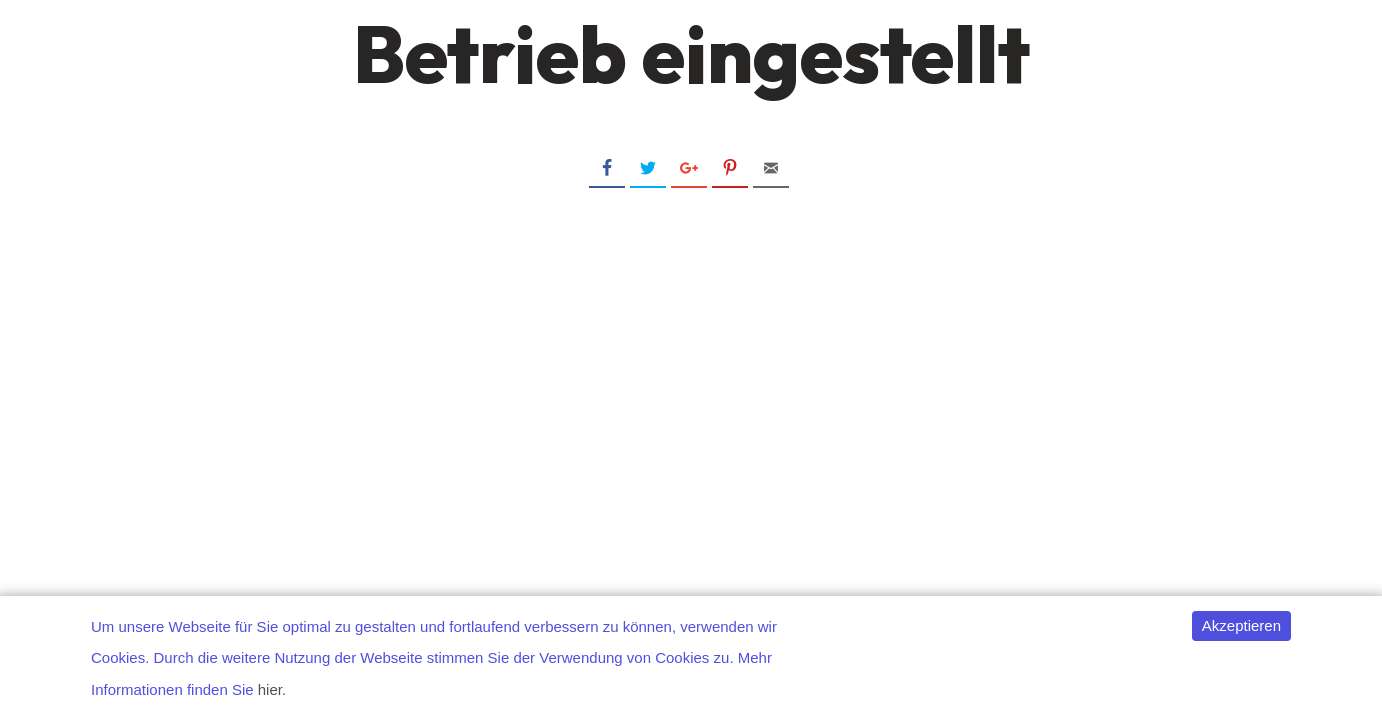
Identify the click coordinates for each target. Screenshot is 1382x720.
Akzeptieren (1241, 625)
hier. (272, 689)
